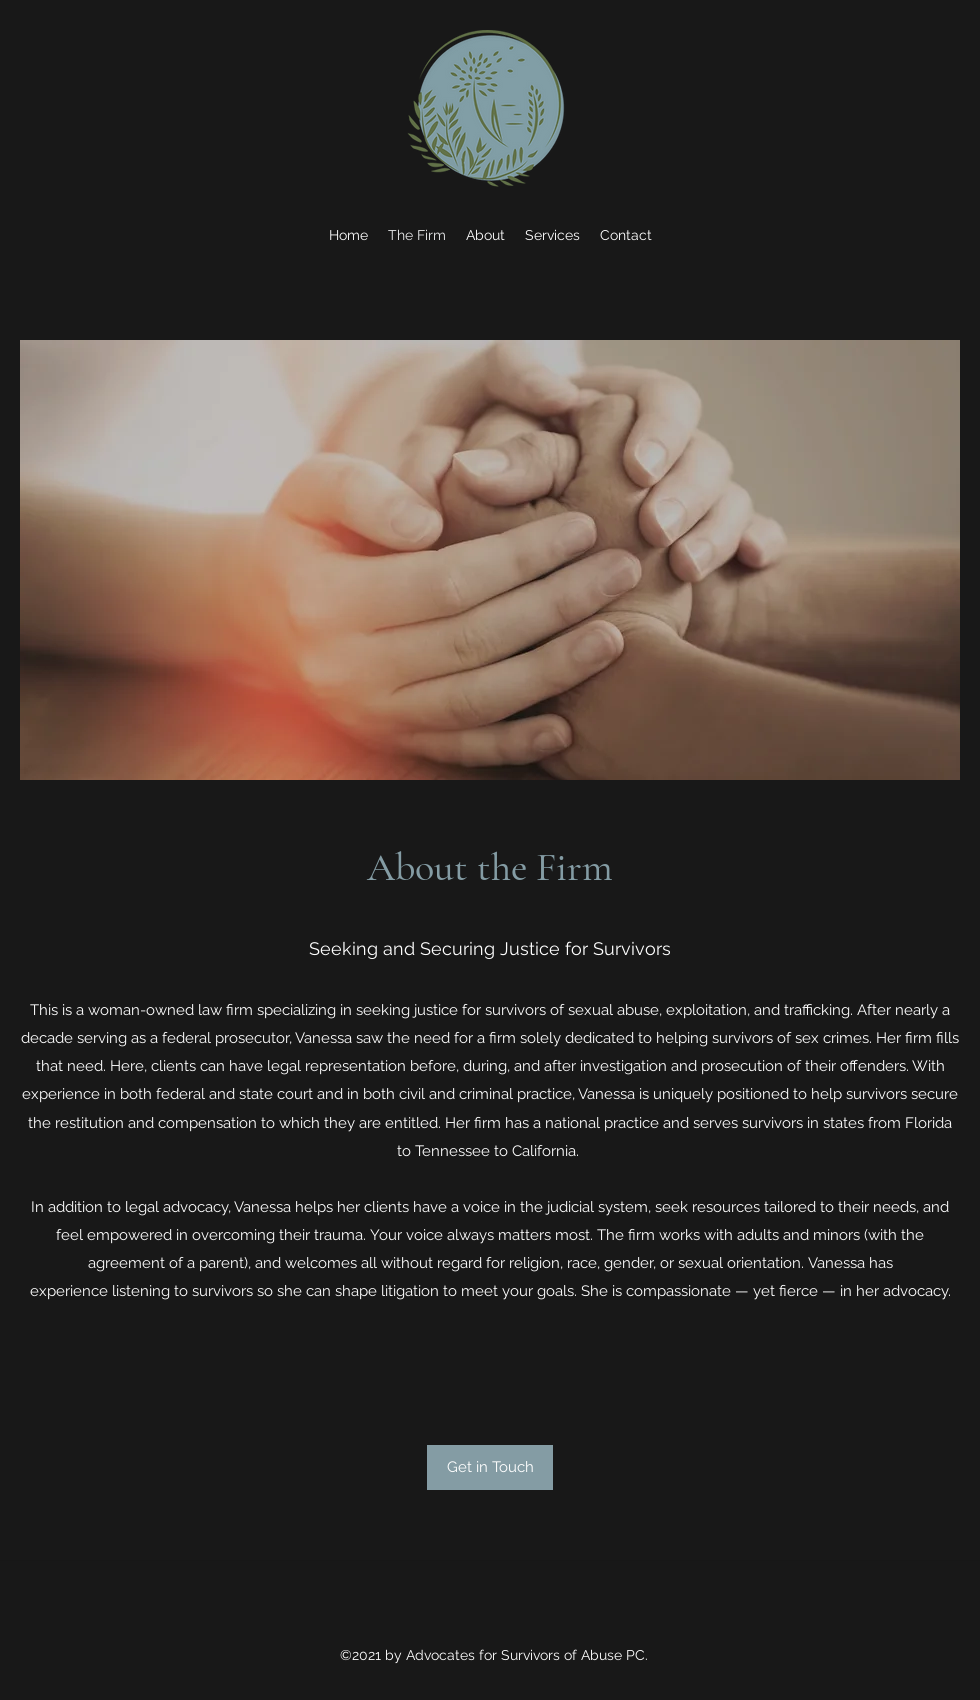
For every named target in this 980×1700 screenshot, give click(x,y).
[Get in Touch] (490, 1467)
